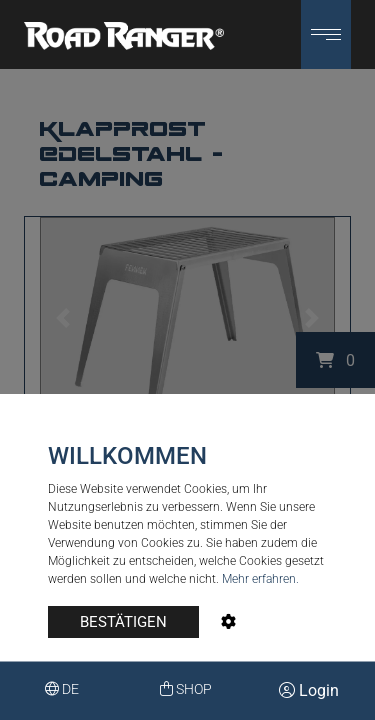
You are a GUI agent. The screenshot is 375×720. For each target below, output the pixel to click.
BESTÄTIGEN (123, 622)
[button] (326, 34)
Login (309, 690)
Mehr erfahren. (260, 579)
